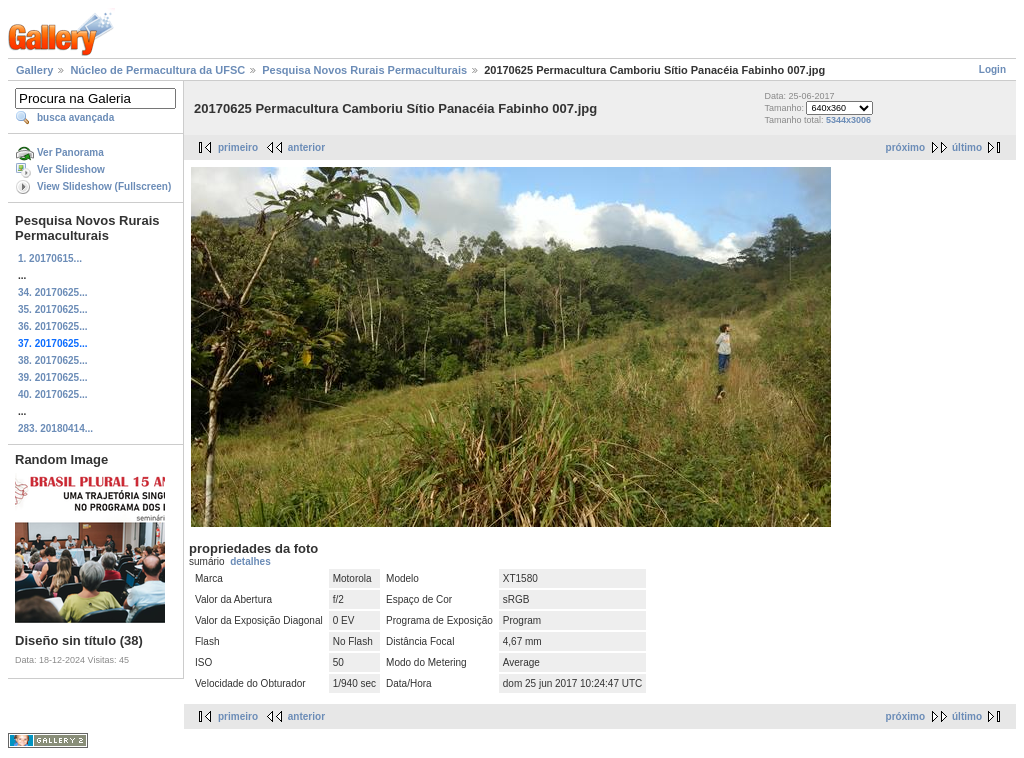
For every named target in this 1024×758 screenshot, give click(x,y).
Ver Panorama (70, 152)
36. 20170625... (53, 326)
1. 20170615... (50, 258)
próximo (905, 147)
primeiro (238, 147)
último (967, 147)
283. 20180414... (55, 428)
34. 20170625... (53, 292)
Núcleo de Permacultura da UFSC (157, 70)
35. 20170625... (53, 309)
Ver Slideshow (71, 169)
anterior (306, 147)
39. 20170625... (53, 377)
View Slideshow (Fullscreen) (104, 186)
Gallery (34, 70)
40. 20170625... (53, 394)
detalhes (250, 561)
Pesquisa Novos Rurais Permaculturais (364, 70)
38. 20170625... (53, 360)
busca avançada (75, 117)
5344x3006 (848, 120)
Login (992, 69)
